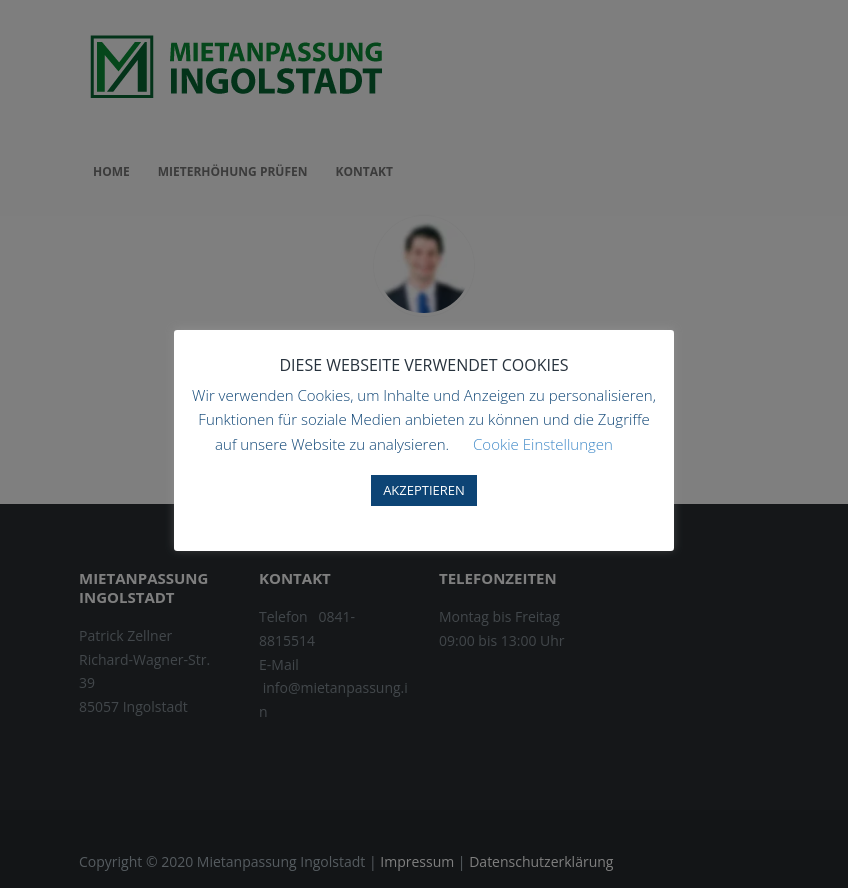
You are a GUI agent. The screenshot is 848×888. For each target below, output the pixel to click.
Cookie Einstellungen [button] (543, 444)
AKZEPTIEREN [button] (424, 490)
